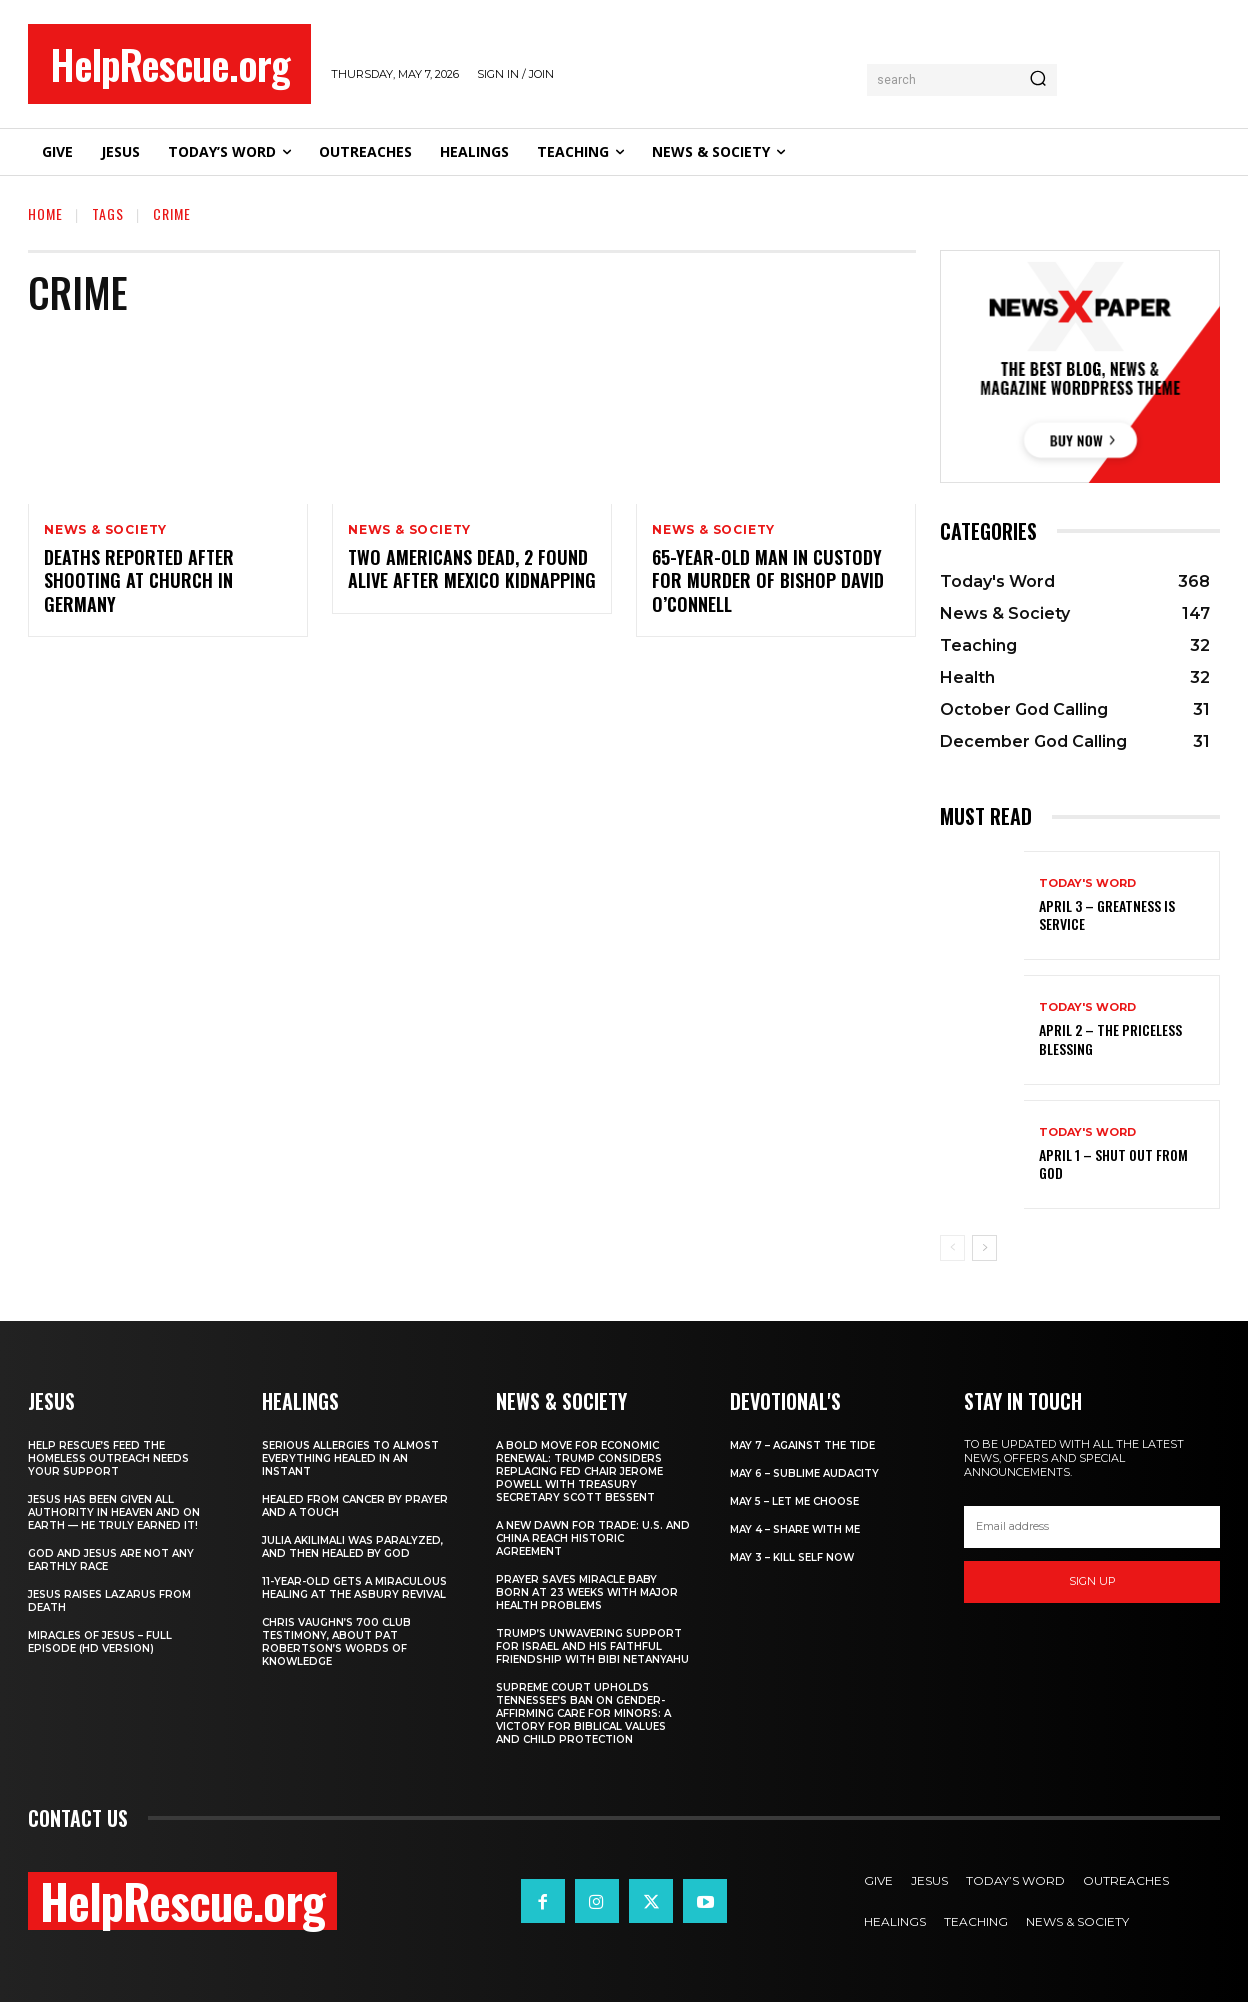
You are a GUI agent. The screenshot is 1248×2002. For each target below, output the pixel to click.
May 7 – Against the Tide (802, 1445)
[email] (1092, 1527)
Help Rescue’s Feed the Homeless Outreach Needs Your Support (108, 1458)
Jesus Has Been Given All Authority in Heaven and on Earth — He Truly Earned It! (114, 1512)
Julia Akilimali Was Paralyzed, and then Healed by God (352, 1547)
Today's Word (1087, 883)
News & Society (105, 530)
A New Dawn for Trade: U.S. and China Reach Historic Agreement (593, 1538)
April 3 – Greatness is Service (1107, 914)
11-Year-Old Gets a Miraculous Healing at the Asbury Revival (354, 1588)
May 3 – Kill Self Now (792, 1557)
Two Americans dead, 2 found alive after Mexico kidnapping (472, 568)
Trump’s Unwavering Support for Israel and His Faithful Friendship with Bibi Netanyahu (592, 1646)
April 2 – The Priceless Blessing (1110, 1038)
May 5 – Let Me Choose (794, 1501)
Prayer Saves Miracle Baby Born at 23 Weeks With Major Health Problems (587, 1592)
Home (45, 213)
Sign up (1092, 1581)
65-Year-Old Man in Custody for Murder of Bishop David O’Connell (768, 580)
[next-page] (984, 1248)
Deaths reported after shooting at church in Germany (139, 580)
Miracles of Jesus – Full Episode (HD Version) (100, 1642)
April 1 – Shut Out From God (1113, 1163)
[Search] (1038, 80)
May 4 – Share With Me (795, 1529)
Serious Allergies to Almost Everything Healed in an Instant (350, 1458)
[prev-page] (952, 1248)
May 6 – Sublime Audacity (804, 1473)
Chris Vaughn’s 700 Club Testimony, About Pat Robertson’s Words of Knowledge (336, 1642)
